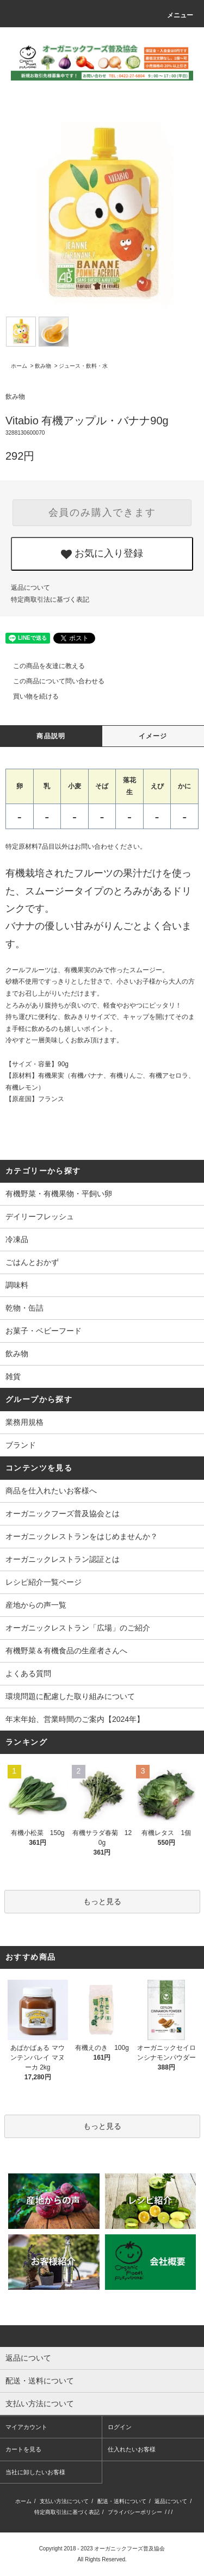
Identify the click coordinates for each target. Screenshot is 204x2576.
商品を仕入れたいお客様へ (51, 1490)
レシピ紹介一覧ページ (43, 1582)
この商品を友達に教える (42, 666)
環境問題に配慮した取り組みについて (70, 1696)
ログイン (120, 2427)
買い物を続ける (29, 696)
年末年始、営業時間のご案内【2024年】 (74, 1719)
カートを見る (23, 2449)
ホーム (19, 366)
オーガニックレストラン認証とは (62, 1559)
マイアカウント (26, 2427)
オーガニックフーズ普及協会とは (62, 1513)
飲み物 (43, 366)
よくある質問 (28, 1673)
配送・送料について (121, 2501)
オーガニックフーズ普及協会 (129, 2549)
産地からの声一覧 (35, 1605)
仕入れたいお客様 (132, 2449)
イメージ (153, 736)
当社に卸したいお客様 (35, 2472)
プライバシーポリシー (135, 2512)
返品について (30, 587)
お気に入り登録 (102, 554)
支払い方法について (64, 2501)
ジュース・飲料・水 (83, 366)
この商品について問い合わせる (52, 681)
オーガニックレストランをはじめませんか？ (81, 1536)
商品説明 (50, 736)
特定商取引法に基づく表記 (50, 599)
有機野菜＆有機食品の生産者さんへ (66, 1650)
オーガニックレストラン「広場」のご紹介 (77, 1627)
